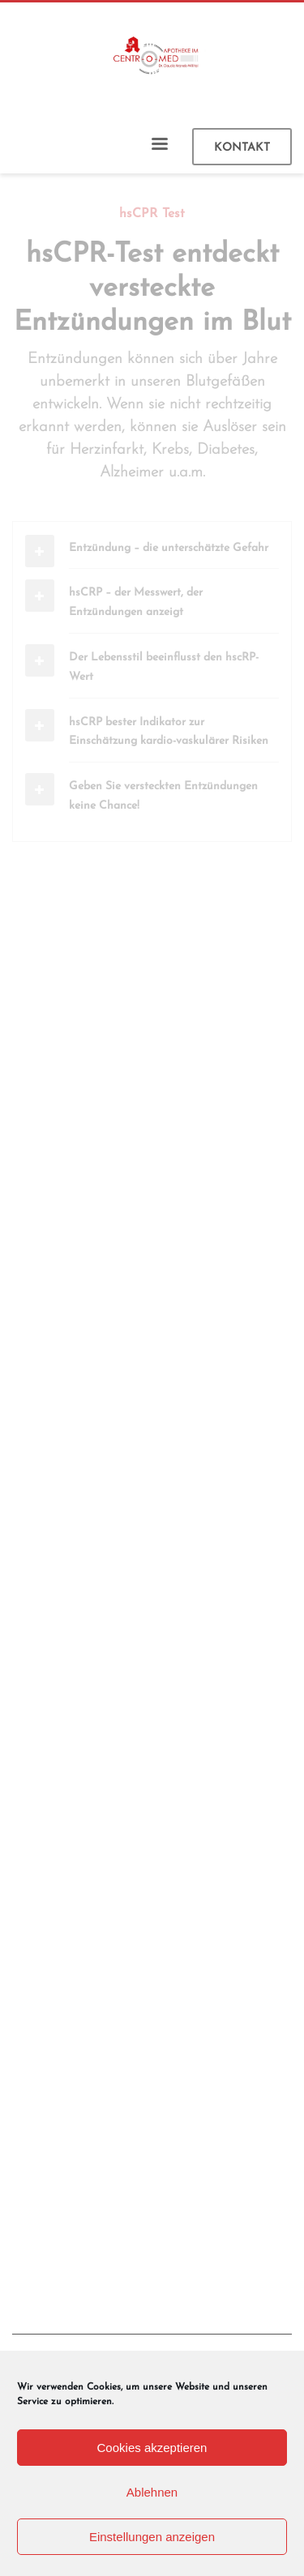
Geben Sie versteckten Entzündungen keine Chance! (163, 796)
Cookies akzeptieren (152, 2447)
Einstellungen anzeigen (152, 2537)
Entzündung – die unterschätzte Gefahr (168, 548)
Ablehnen (152, 2492)
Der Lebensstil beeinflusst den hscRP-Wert (164, 667)
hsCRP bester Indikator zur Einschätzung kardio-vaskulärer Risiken (168, 732)
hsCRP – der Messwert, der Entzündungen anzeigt (136, 602)
